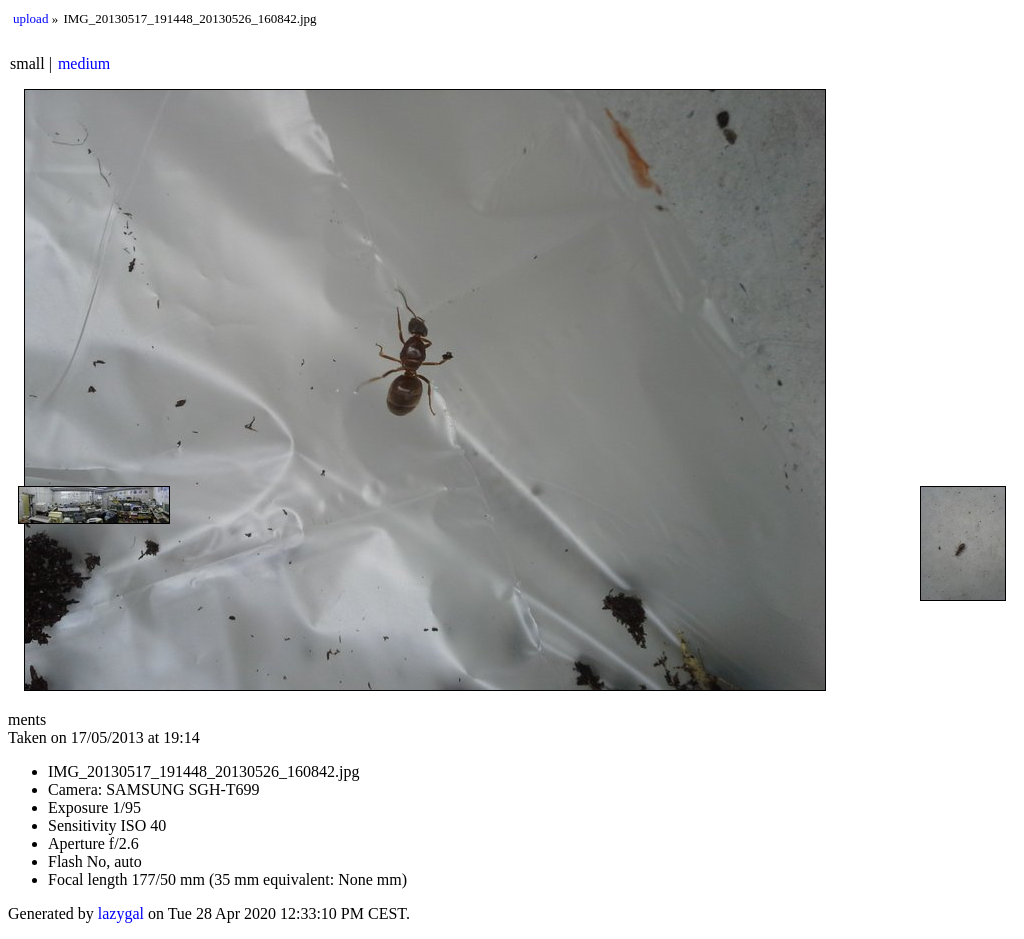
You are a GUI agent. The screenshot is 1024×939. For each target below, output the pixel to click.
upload (30, 18)
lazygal (121, 913)
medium (84, 63)
